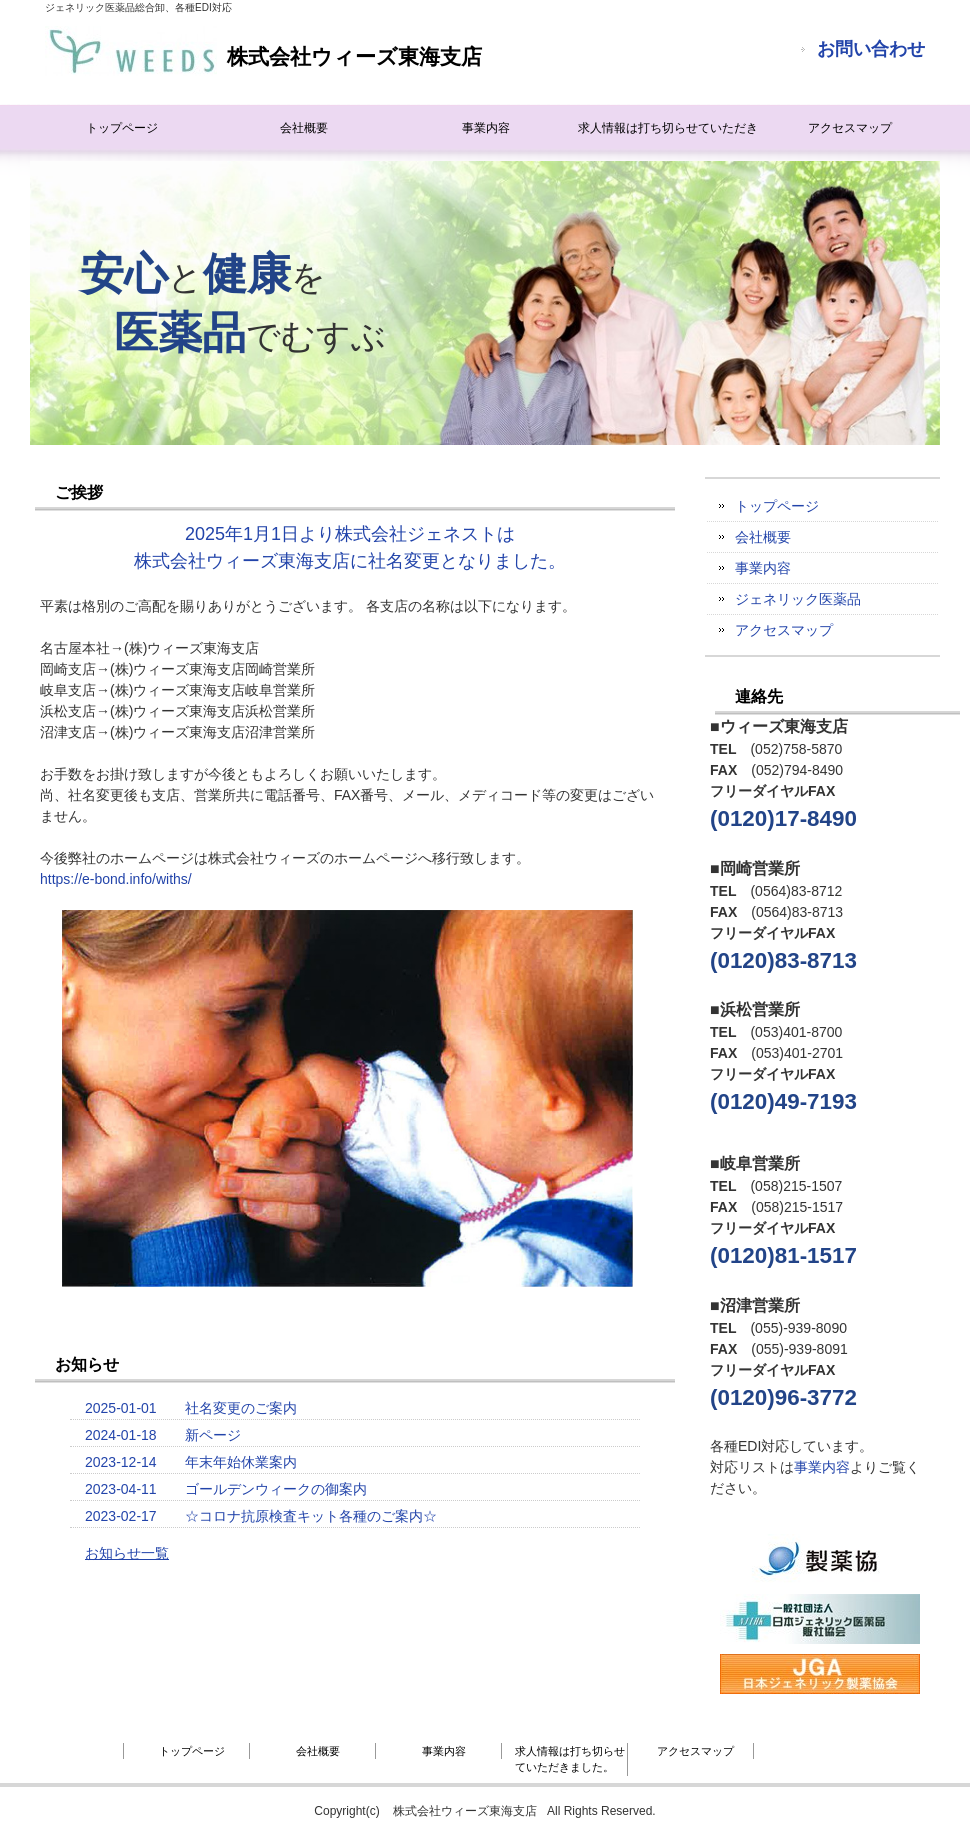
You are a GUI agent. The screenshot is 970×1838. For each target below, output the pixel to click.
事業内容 (486, 128)
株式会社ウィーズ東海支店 (263, 51)
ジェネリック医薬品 (798, 599)
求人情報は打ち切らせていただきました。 (668, 136)
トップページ (122, 128)
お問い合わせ (871, 49)
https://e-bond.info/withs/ (116, 879)
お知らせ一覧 (127, 1553)
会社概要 (304, 128)
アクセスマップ (850, 128)
